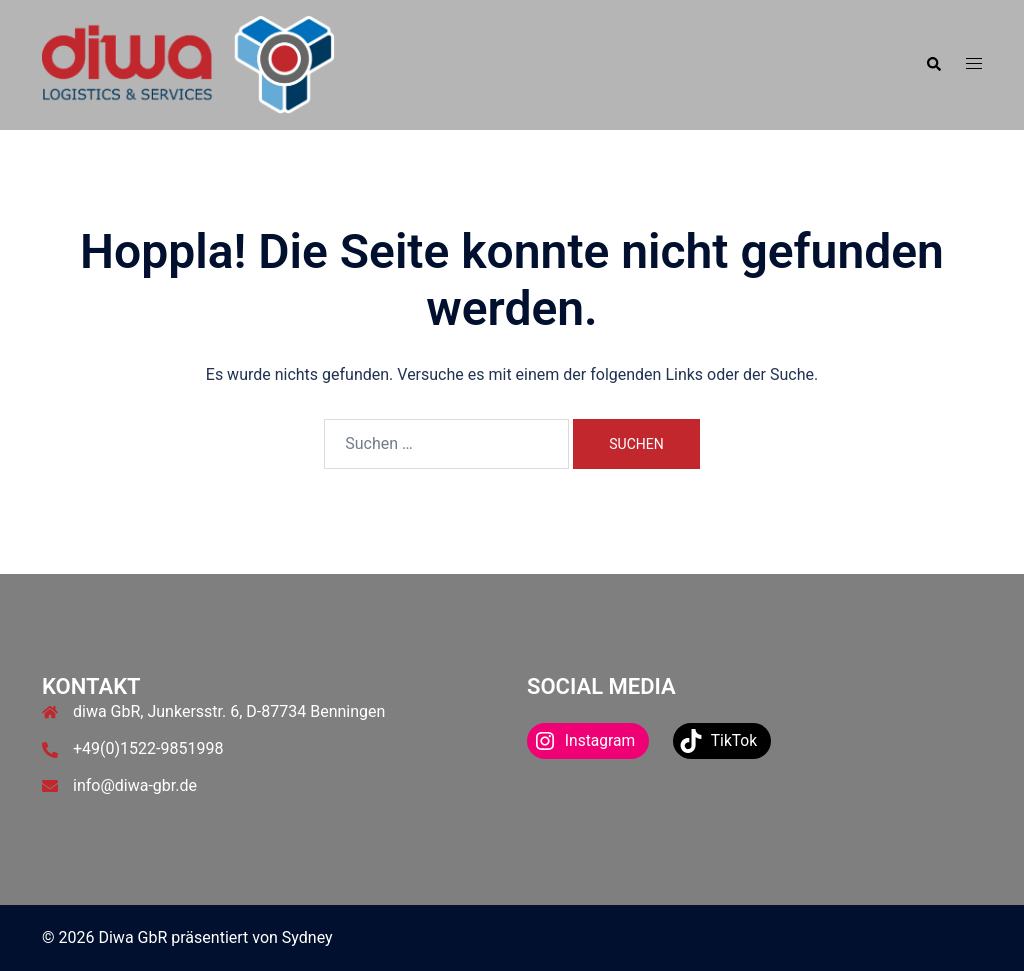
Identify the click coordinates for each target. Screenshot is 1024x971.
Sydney (307, 937)
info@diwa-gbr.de (135, 785)
